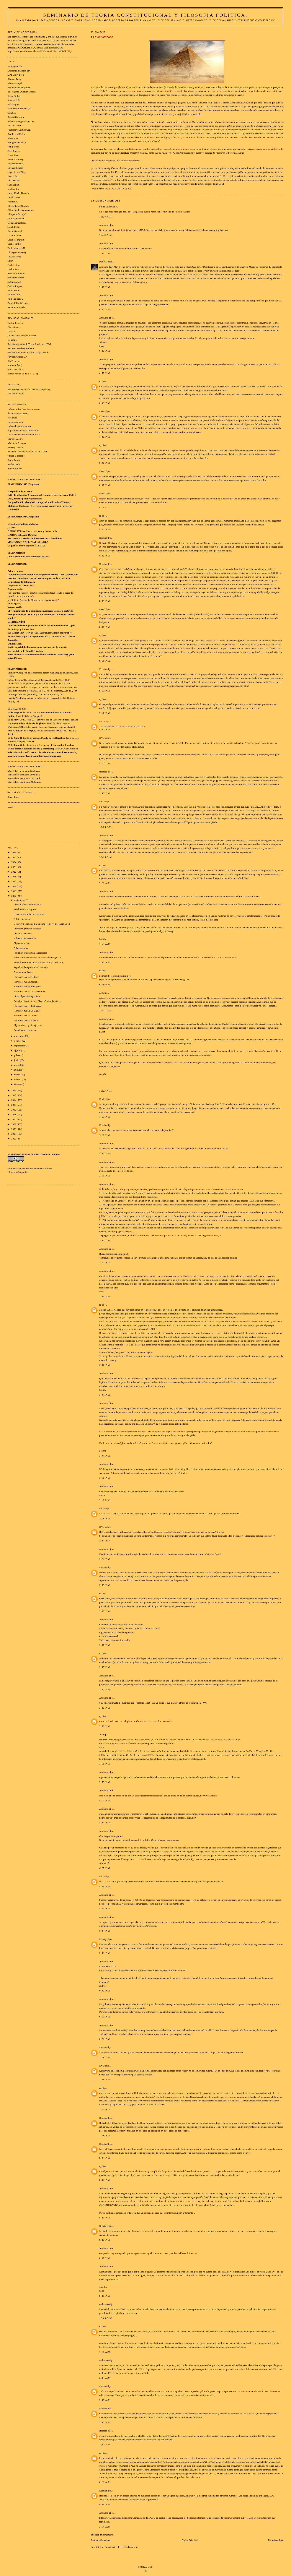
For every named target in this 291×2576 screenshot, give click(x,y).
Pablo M (103, 261)
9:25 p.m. (105, 763)
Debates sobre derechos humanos (24, 409)
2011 (14, 1114)
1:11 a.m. (105, 2352)
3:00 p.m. (105, 1365)
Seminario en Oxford (24, 972)
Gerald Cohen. (15, 197)
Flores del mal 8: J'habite (26, 976)
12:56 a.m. (106, 857)
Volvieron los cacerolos (25, 938)
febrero (18, 1079)
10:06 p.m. (105, 827)
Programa (33, 484)
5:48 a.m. (105, 2400)
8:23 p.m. (105, 2217)
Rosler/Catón (14, 464)
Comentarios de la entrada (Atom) (121, 2547)
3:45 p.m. (105, 1667)
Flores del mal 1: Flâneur (26, 1020)
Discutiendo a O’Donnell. (50, 752)
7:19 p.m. (105, 2057)
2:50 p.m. (105, 1175)
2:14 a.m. (105, 2526)
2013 (14, 1104)
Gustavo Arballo (16, 422)
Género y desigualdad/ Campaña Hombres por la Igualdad (42, 923)
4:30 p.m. (105, 1908)
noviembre (19, 1036)
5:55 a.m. (105, 2422)
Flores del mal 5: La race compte (29, 991)
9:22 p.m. (105, 729)
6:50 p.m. (105, 373)
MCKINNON (15, 542)
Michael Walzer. (15, 163)
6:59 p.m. (105, 403)
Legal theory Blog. (17, 172)
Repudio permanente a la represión (30, 952)
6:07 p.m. (105, 1990)
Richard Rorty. (15, 125)
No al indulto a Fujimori (25, 909)
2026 (14, 852)
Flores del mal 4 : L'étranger (27, 1005)
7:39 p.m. (105, 436)
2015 (14, 1095)
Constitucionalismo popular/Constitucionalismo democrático (39, 625)
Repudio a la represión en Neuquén (31, 967)
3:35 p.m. (105, 1585)
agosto (17, 1050)
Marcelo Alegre (15, 438)
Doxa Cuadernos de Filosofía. (22, 335)
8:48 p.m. (105, 627)
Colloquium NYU (16, 248)
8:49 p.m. (105, 2295)
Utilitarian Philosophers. (19, 70)
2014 (14, 1100)
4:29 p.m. (105, 1886)
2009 (14, 1124)
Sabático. (12, 112)
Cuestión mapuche (22, 933)
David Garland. (15, 231)
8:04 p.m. (105, 2157)
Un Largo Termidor (17, 694)
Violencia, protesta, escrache (27, 928)
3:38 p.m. (105, 1611)
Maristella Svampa (17, 443)
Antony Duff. (14, 294)
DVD (101, 721)
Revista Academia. (17, 393)
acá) (76, 687)
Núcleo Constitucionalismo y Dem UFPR (28, 451)
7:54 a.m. (105, 943)
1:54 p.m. (105, 253)
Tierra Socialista (15, 369)
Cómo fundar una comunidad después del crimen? (33, 574)
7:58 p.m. (105, 2135)
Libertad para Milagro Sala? (27, 996)
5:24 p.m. (105, 1930)
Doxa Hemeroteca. (17, 222)
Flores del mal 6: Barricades (27, 986)
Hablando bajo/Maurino (19, 426)
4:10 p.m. (105, 1800)
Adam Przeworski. (17, 307)
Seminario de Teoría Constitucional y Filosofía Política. (145, 15)
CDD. (10, 260)
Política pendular (22, 919)
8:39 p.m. (105, 555)
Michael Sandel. (15, 167)
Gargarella (13, 502)
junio (17, 1060)
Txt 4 (10, 734)
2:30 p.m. (105, 1153)
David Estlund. (15, 235)
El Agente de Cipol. (17, 214)
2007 (14, 1133)
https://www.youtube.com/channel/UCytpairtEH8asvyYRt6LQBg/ (40, 51)
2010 (14, 1119)
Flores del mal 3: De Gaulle (27, 1010)
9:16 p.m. (105, 713)
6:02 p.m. (105, 309)
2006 (14, 1138)
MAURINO (14, 538)
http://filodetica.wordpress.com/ (23, 430)
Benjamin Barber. (16, 277)
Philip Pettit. (14, 146)
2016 (14, 1090)
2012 (14, 1109)
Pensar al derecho (16, 455)
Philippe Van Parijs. (17, 142)
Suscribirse (13, 797)
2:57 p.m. (105, 1262)
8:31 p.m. (105, 529)
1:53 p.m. (105, 1116)
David (102, 411)
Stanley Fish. (14, 100)
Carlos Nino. (14, 265)
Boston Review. (15, 323)
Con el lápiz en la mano (25, 1030)
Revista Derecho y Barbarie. (21, 348)
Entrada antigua (275, 2540)
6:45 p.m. (105, 350)
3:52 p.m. (105, 1726)
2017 (14, 896)
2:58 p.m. (105, 1296)
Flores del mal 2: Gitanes (26, 1015)
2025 (14, 857)
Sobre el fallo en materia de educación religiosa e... (38, 957)
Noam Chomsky (15, 159)
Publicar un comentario (102, 2534)
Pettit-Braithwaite (17, 495)
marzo (17, 1074)
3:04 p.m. (105, 1394)
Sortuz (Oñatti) (15, 365)
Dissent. (11, 331)
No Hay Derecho (16, 447)
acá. (39, 778)
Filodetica (12, 417)
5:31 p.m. (105, 1953)
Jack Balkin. (13, 184)
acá (47, 556)
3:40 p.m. (105, 287)
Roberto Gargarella (18, 1172)
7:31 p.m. (105, 2109)
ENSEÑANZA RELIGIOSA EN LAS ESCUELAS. (38, 962)
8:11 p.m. (105, 507)
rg (100, 381)
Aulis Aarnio (14, 290)
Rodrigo (103, 771)
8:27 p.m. (105, 2239)
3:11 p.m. (105, 1500)
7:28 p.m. (105, 2079)
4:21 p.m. (105, 1822)
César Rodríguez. (16, 239)
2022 (14, 871)
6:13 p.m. (105, 2016)
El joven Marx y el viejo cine (28, 1025)
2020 (14, 881)
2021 (14, 876)
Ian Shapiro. (13, 189)
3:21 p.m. (105, 1540)
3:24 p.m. (105, 1559)
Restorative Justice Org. (19, 129)
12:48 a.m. (106, 2318)
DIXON (12, 527)
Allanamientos (21, 948)
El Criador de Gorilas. (18, 205)
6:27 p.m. (105, 2039)
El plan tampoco (21, 943)
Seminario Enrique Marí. (20, 108)
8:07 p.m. (105, 2180)
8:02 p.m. (105, 485)
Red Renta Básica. (16, 134)
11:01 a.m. (106, 1010)
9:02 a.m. (105, 962)
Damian (103, 537)
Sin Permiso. (14, 361)
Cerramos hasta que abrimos (27, 904)
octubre (18, 1040)
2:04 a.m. (105, 2378)
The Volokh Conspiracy (19, 87)
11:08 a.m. (106, 216)
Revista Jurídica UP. (17, 356)
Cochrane (24, 505)
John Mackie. (14, 180)
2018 (14, 891)
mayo (17, 1065)
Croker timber (14, 243)
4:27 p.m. (105, 1868)
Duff (71, 495)
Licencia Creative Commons (45, 1154)
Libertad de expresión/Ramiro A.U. (25, 434)
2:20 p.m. (105, 1135)
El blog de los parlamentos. (21, 210)
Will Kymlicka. (15, 66)
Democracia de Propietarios (21, 683)
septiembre (19, 1045)
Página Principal (190, 2540)
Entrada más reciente (101, 2540)
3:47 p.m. (105, 1689)
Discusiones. (14, 327)
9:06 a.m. (105, 2504)
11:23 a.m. (106, 1090)
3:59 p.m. (105, 1782)
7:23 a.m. (105, 883)
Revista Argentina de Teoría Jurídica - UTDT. (30, 344)
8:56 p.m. (105, 660)
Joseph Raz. (13, 176)
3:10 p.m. (105, 1477)
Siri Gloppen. (14, 104)
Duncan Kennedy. (16, 218)
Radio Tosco (14, 460)
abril (16, 1069)
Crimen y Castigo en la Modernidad (25, 672)
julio (16, 1055)
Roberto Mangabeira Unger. (21, 121)
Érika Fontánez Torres (18, 413)
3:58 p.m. (105, 1763)
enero (17, 1084)
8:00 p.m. (105, 462)
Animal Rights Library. (19, 303)
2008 (14, 1129)
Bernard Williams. (16, 273)
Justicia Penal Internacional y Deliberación (28, 698)
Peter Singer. (14, 151)
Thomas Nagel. (15, 83)
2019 (14, 886)
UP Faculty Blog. (16, 74)
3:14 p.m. (105, 1518)
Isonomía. (12, 339)
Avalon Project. (15, 286)
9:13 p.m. (105, 690)
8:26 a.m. (105, 2482)
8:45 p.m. (105, 601)
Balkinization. (14, 281)
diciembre (19, 900)
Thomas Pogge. (15, 79)
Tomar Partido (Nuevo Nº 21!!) (23, 373)
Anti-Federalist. (15, 298)
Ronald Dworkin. (16, 117)
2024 (14, 862)
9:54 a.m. (105, 984)
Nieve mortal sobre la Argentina (29, 914)
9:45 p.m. (105, 793)
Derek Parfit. (14, 226)
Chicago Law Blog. (17, 252)
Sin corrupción (15, 468)
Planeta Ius (13, 138)
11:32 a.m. (106, 234)
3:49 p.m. (105, 1707)
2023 (14, 867)
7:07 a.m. (105, 2444)
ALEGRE (40, 545)
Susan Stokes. (14, 96)
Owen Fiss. (13, 155)
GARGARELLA (16, 531)
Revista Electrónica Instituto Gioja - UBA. (28, 352)
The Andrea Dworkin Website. (22, 91)
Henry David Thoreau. (18, 193)
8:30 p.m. (105, 2258)
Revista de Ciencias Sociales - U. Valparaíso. (29, 389)
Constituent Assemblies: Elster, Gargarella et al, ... (38, 1001)
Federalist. (13, 201)
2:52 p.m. (105, 1240)
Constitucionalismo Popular (21, 690)
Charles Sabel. (15, 256)
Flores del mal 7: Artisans (26, 981)
